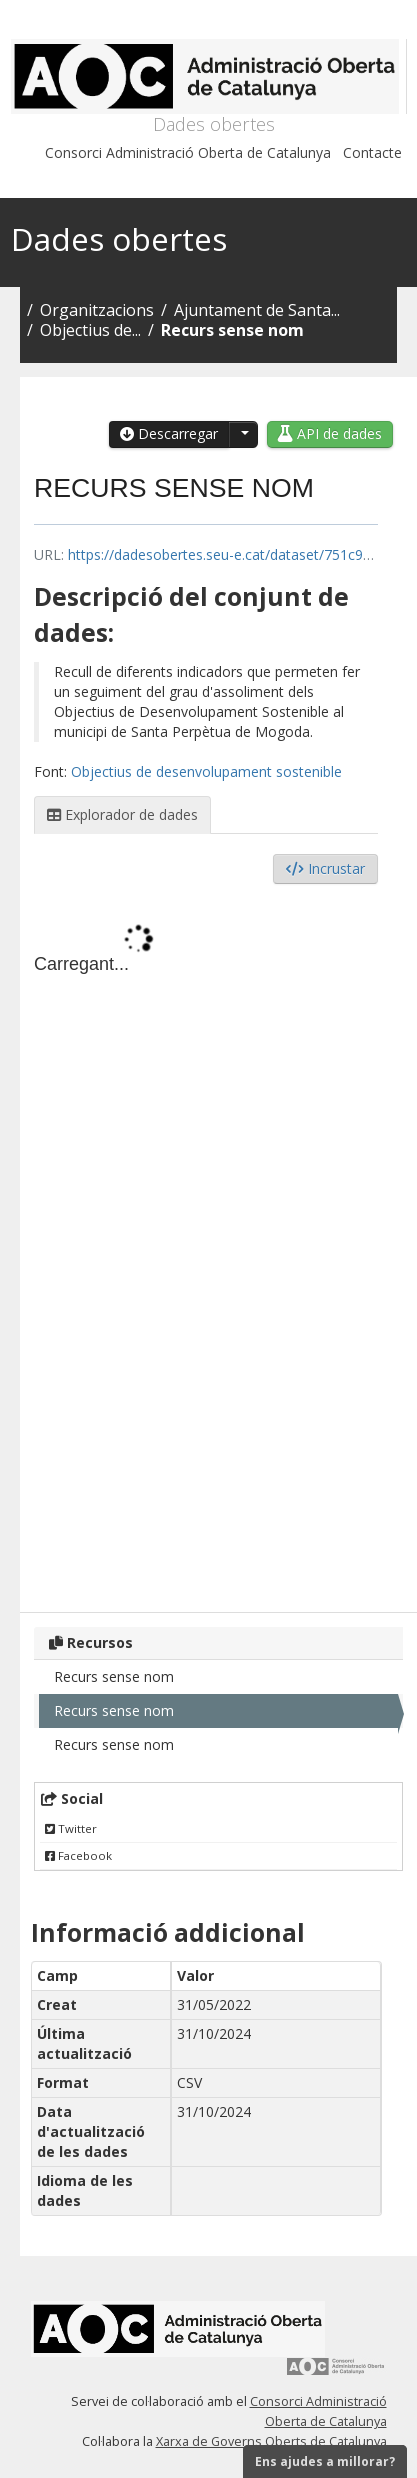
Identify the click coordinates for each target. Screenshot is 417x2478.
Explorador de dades (122, 814)
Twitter (71, 1828)
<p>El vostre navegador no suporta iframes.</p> (206, 1243)
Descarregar (169, 433)
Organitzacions (97, 310)
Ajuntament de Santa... (257, 310)
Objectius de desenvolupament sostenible (206, 771)
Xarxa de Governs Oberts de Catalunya (271, 2441)
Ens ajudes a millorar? (325, 2461)
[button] (243, 434)
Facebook (78, 1855)
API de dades (330, 433)
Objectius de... (90, 330)
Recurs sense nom (232, 330)
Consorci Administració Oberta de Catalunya (188, 152)
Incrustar (325, 868)
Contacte (372, 152)
